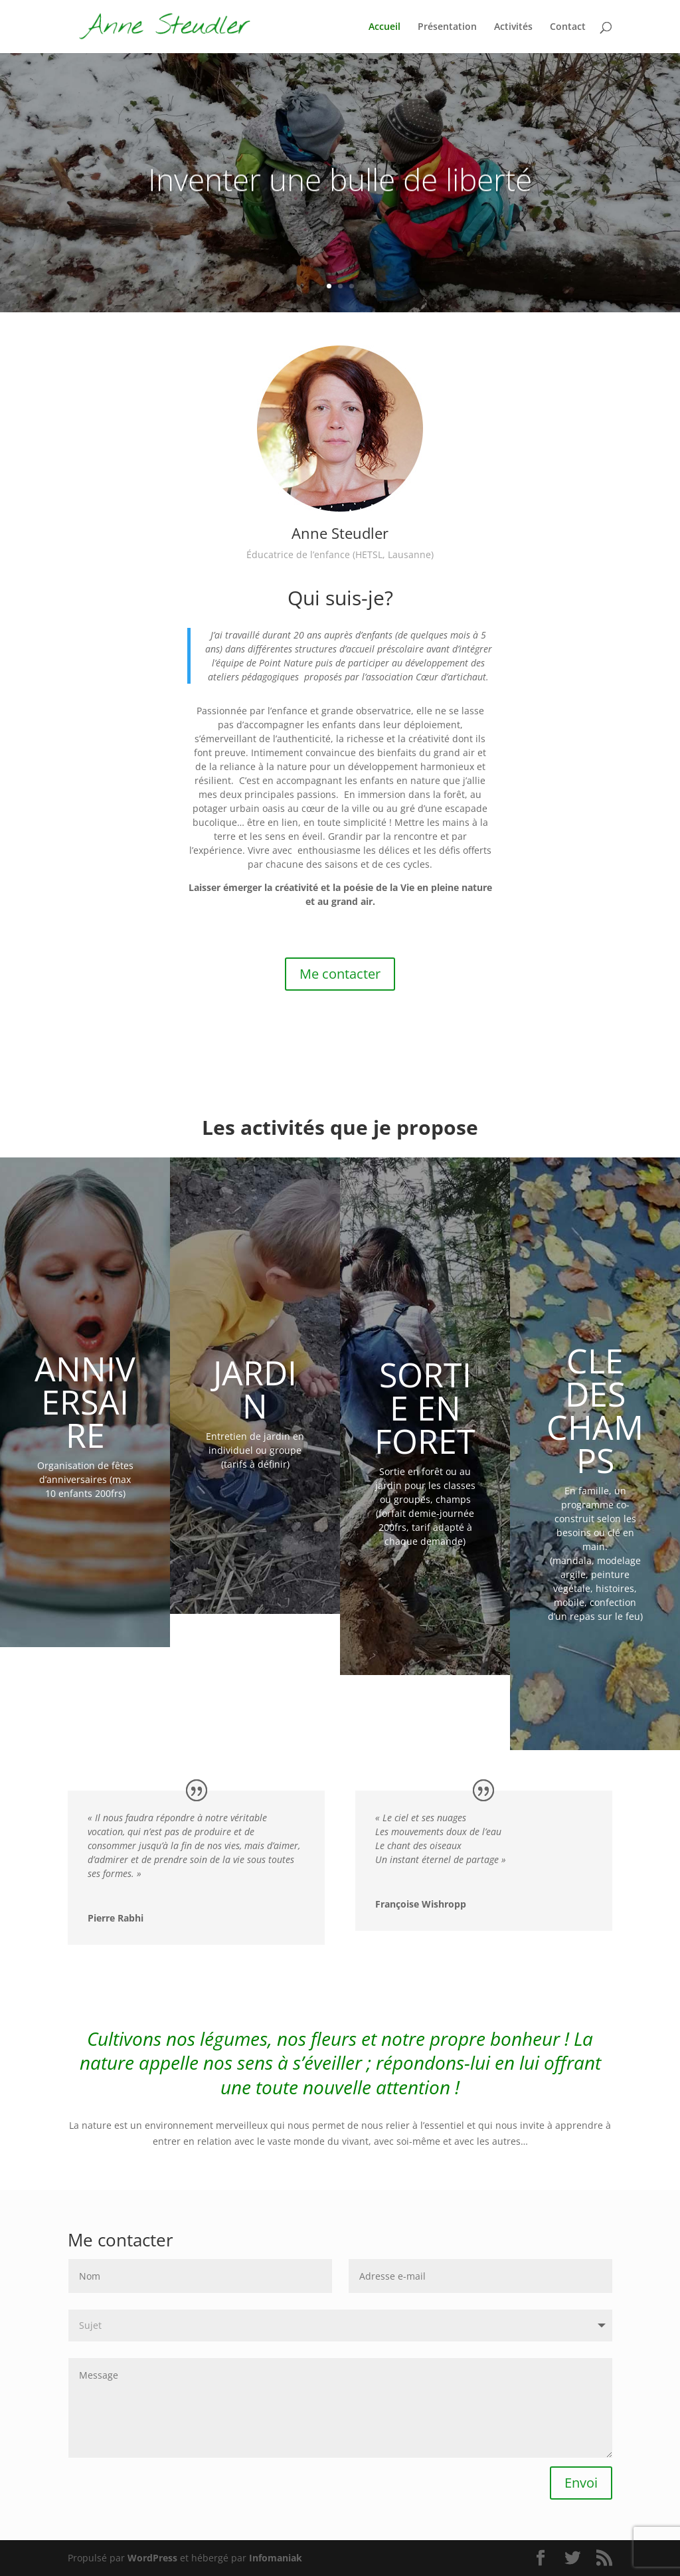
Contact (568, 27)
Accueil (384, 27)
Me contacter (340, 974)
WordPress (152, 2557)
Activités (513, 27)
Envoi (581, 2483)
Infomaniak (275, 2557)
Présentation (447, 27)
